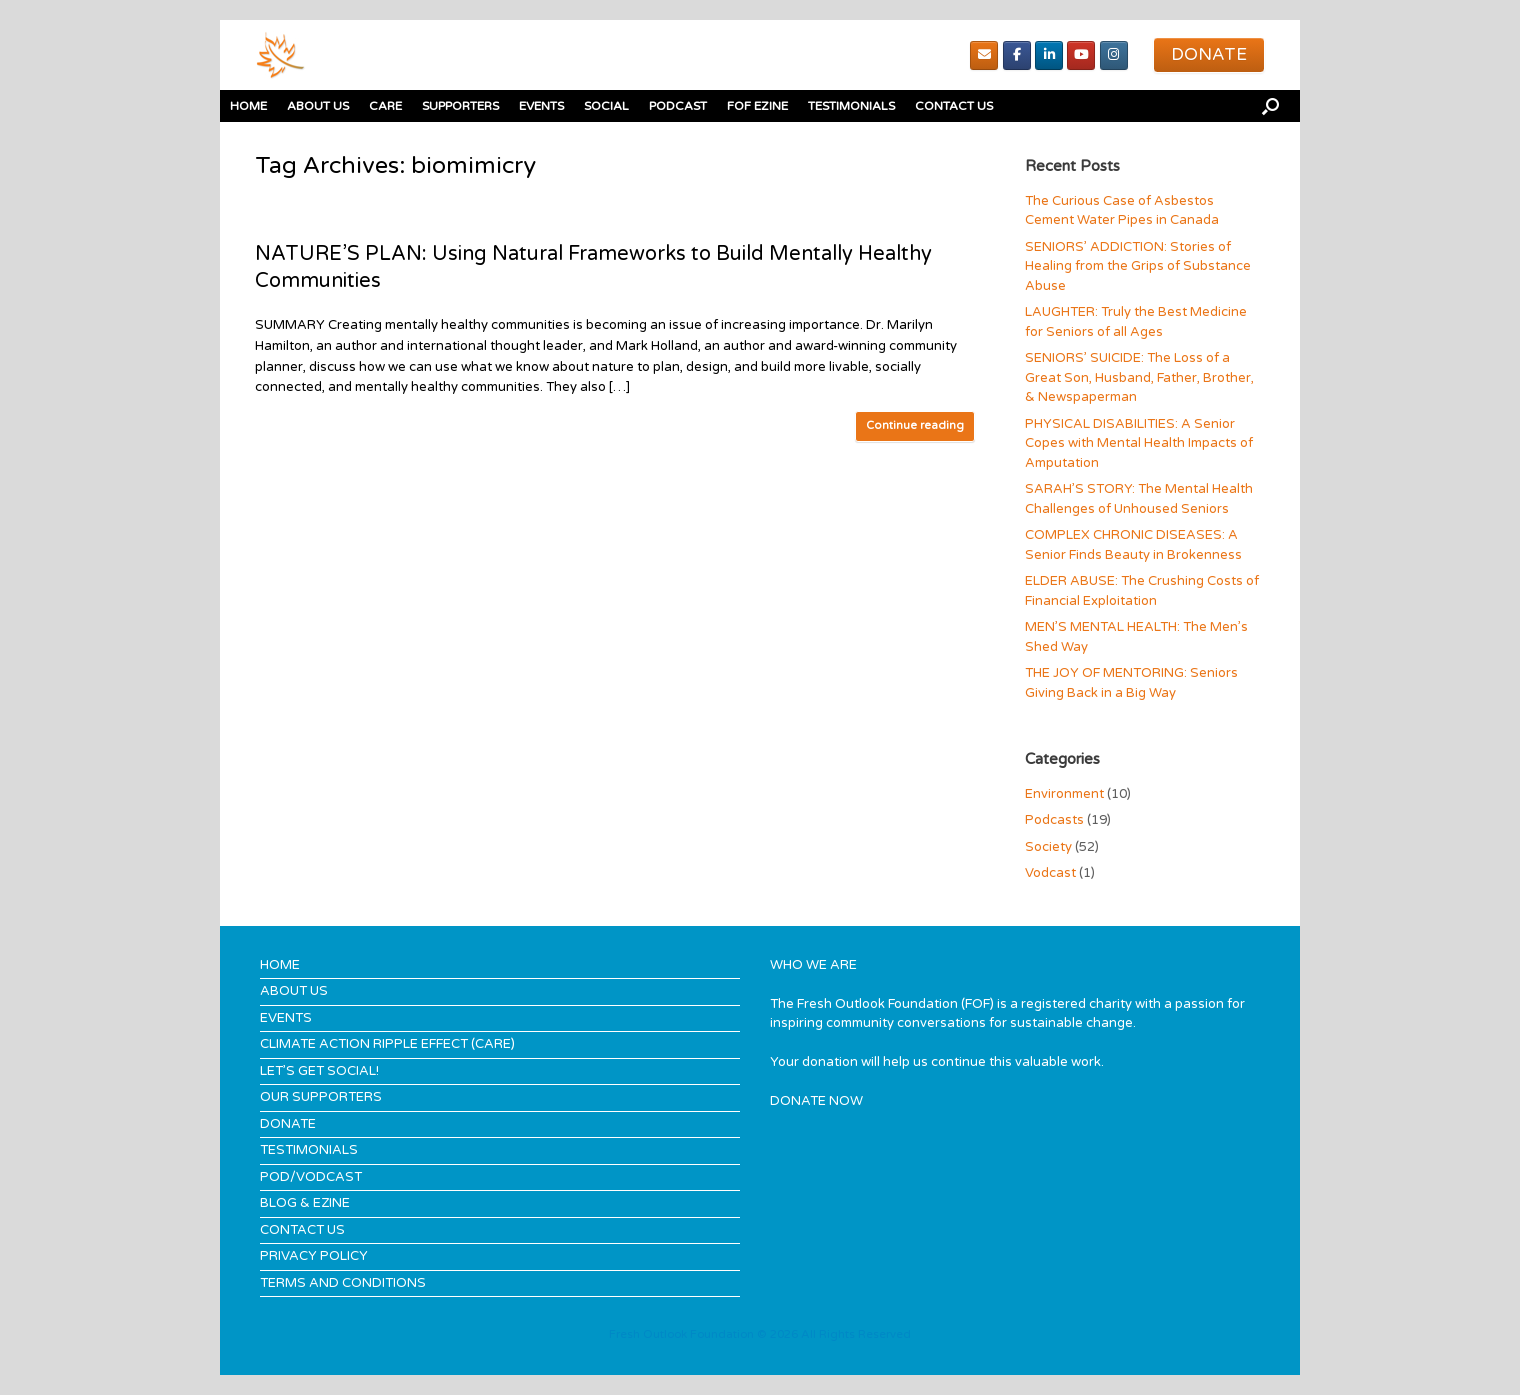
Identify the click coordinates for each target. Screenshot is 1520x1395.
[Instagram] (1114, 55)
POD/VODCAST (311, 1177)
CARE (385, 106)
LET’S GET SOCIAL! (319, 1071)
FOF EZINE (757, 106)
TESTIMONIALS (851, 106)
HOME (248, 106)
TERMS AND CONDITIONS (343, 1283)
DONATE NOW (816, 1101)
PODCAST (678, 106)
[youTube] (1081, 55)
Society (1048, 847)
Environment (1064, 794)
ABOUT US (318, 106)
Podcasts (1054, 820)
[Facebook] (1017, 55)
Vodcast (1050, 873)
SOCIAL (606, 106)
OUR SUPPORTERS (321, 1097)
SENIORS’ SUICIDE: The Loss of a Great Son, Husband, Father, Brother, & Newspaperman (1139, 377)
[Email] (984, 55)
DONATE (288, 1124)
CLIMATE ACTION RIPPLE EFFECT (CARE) (387, 1044)
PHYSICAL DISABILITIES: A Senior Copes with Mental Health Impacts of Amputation (1139, 443)
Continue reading (915, 425)
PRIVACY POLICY (314, 1256)
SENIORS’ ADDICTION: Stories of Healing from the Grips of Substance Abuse (1138, 266)
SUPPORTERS (460, 106)
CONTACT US (954, 106)
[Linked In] (1049, 55)
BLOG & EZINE (305, 1203)
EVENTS (541, 106)
